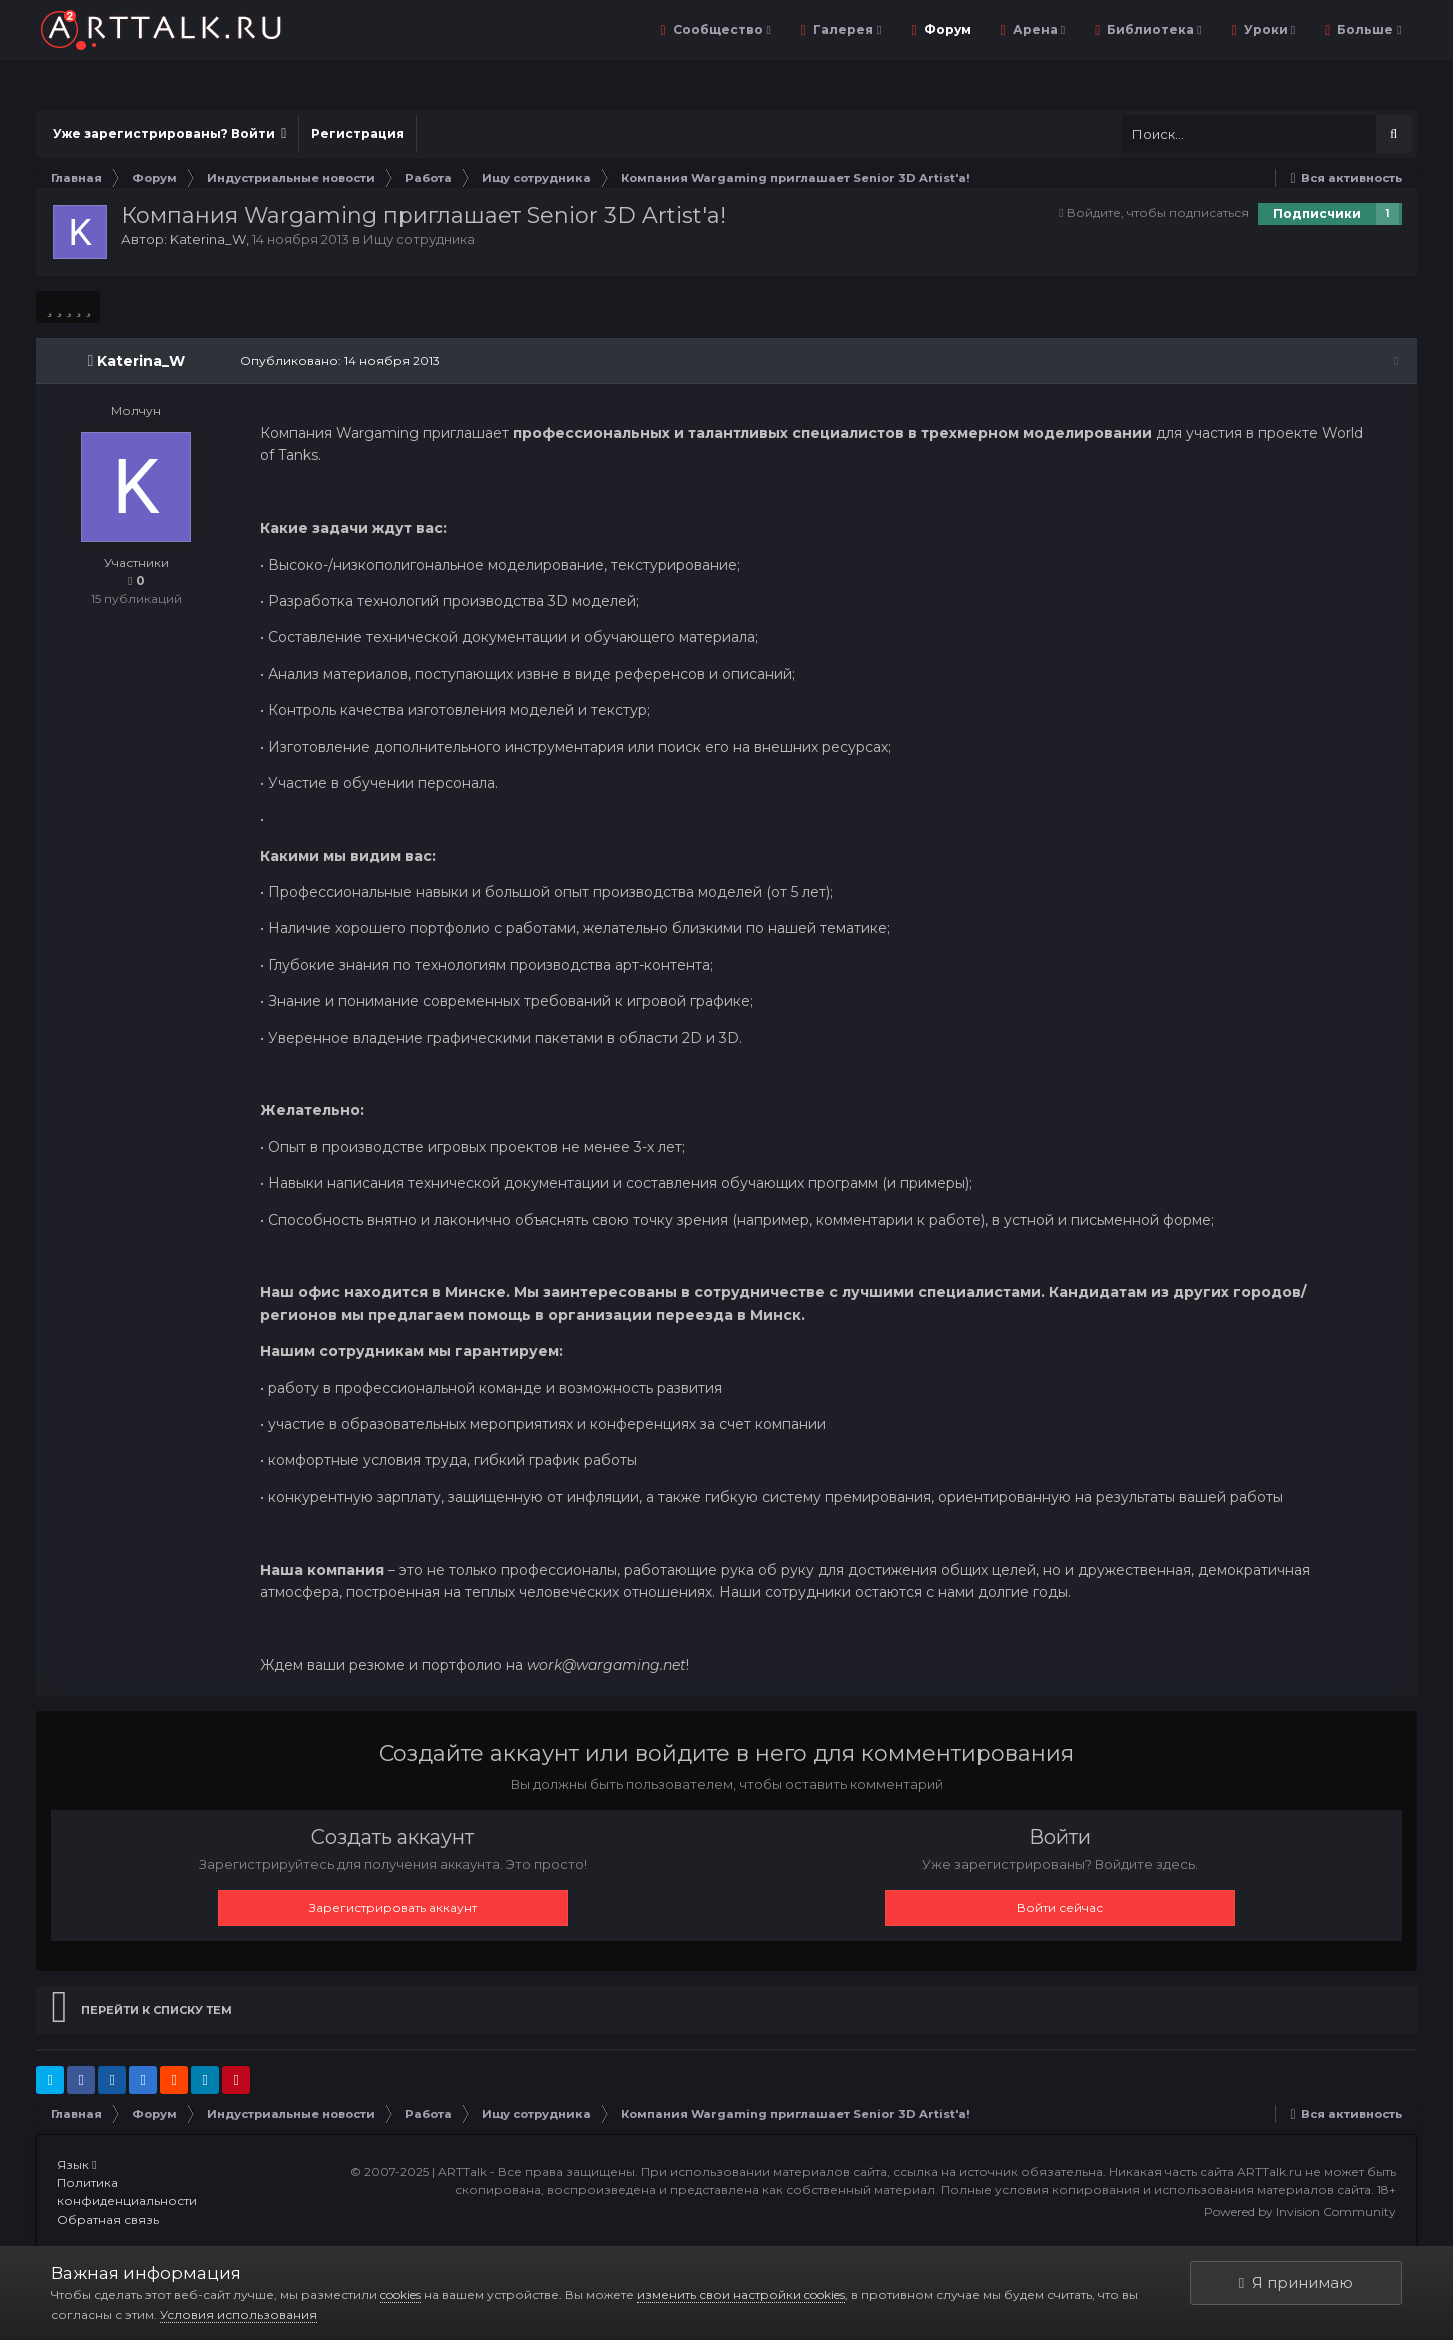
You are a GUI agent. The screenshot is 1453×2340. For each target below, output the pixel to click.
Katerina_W (208, 239)
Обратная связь (108, 2219)
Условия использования (238, 2314)
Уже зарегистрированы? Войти (169, 133)
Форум (946, 29)
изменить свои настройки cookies (741, 2294)
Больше (1367, 29)
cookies (400, 2294)
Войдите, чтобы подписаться (1158, 212)
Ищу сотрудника (419, 239)
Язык (76, 2164)
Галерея (845, 29)
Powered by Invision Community (1300, 2211)
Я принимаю (1296, 2282)
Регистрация (357, 133)
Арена (1037, 29)
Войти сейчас (1060, 1907)
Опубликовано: (336, 360)
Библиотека (1152, 29)
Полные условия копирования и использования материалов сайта (1156, 2189)
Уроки (1268, 29)
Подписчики (1317, 213)
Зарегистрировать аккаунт (393, 1907)
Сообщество (720, 29)
